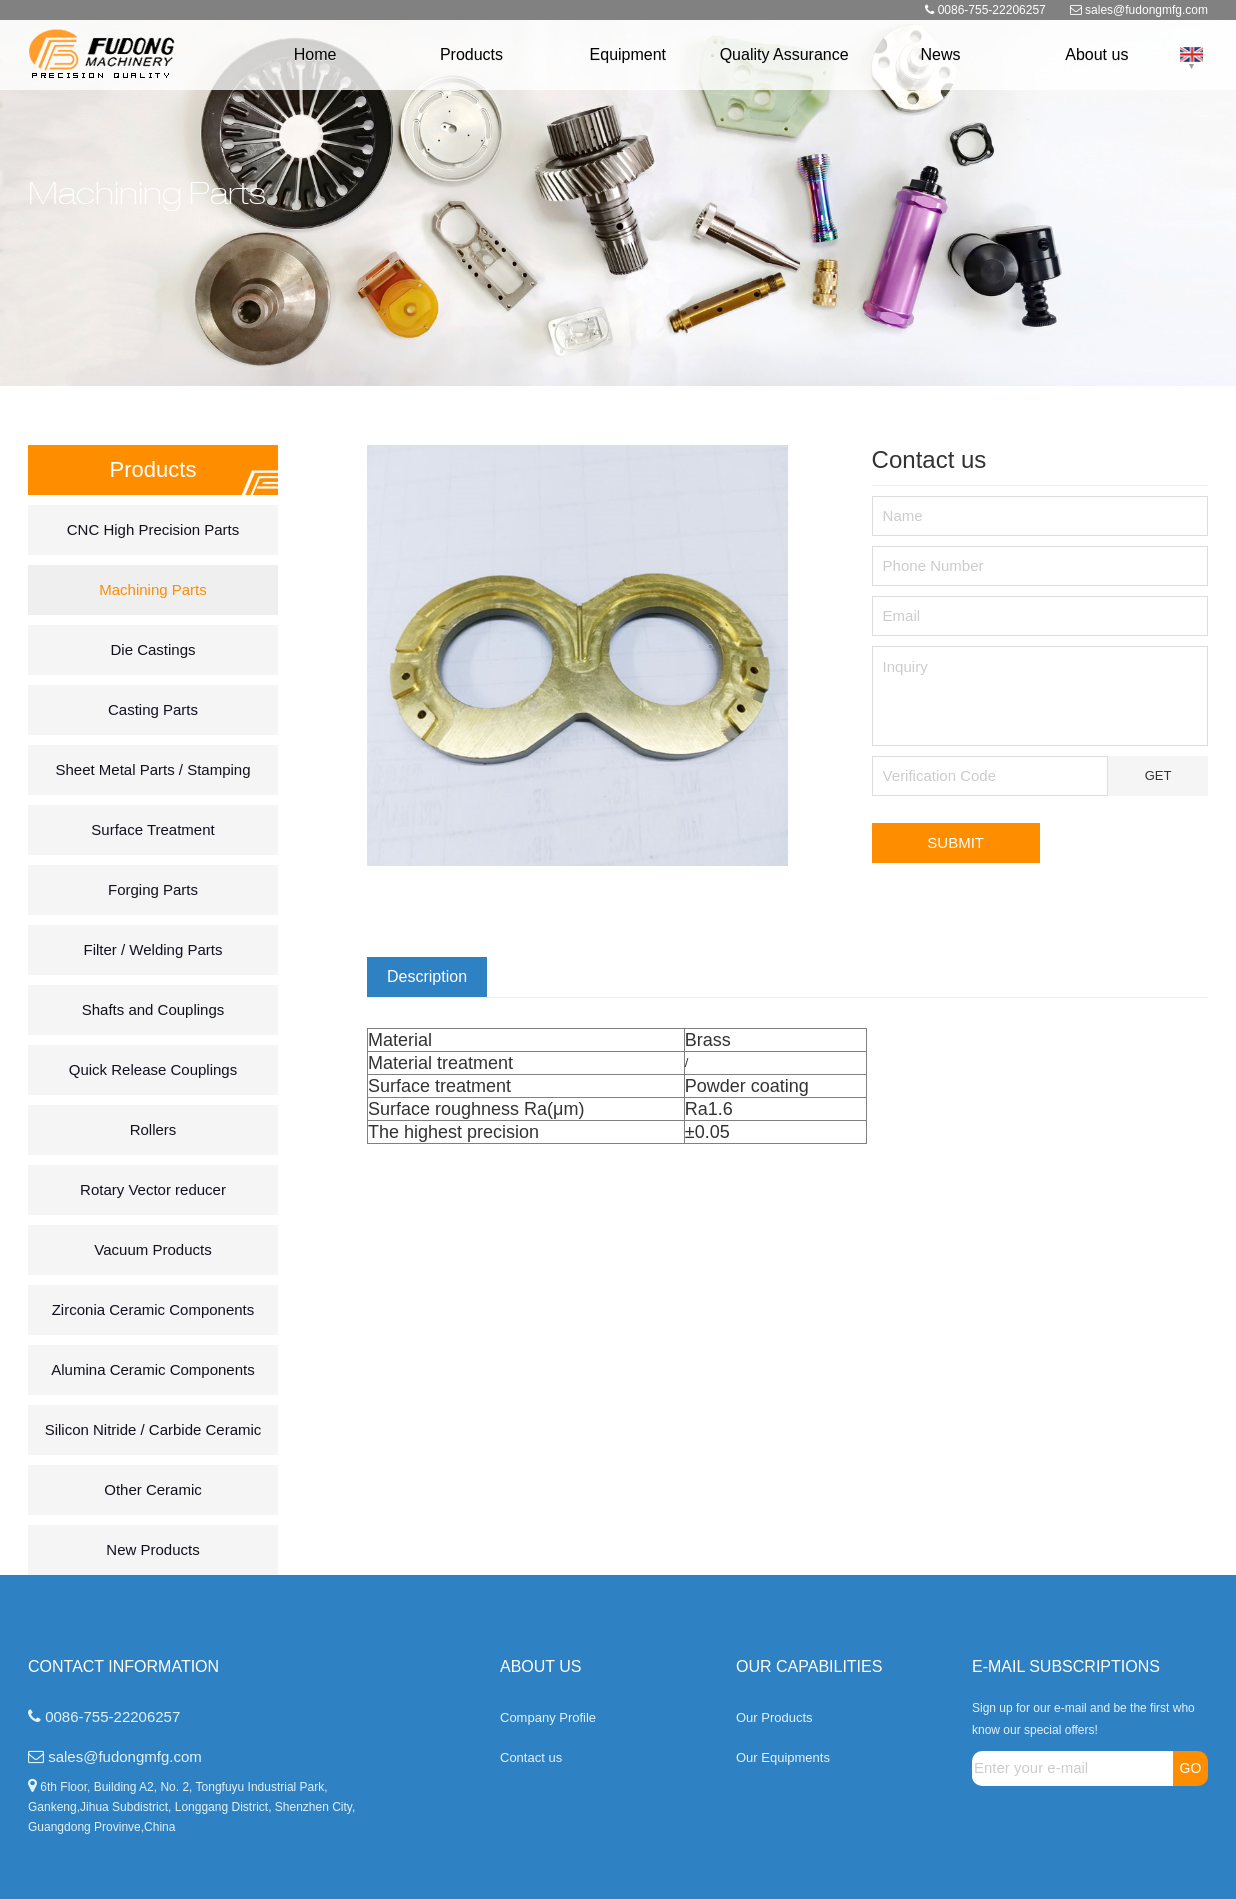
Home (315, 54)
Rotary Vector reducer (153, 1189)
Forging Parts (153, 889)
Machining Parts (153, 589)
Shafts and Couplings (153, 1009)
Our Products (774, 1717)
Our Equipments (783, 1757)
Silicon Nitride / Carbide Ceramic (153, 1429)
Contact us (531, 1757)
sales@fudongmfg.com (1146, 10)
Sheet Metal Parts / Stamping (152, 769)
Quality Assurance (784, 54)
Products (471, 54)
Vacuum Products (152, 1249)
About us (1096, 54)
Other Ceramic (153, 1489)
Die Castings (152, 649)
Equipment (628, 54)
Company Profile (548, 1717)
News (940, 54)
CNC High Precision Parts (153, 529)
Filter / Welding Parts (153, 949)
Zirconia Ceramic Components (153, 1309)
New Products (152, 1549)
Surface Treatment (152, 829)
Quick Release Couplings (153, 1069)
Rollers (153, 1129)
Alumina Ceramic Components (152, 1369)
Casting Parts (153, 709)
